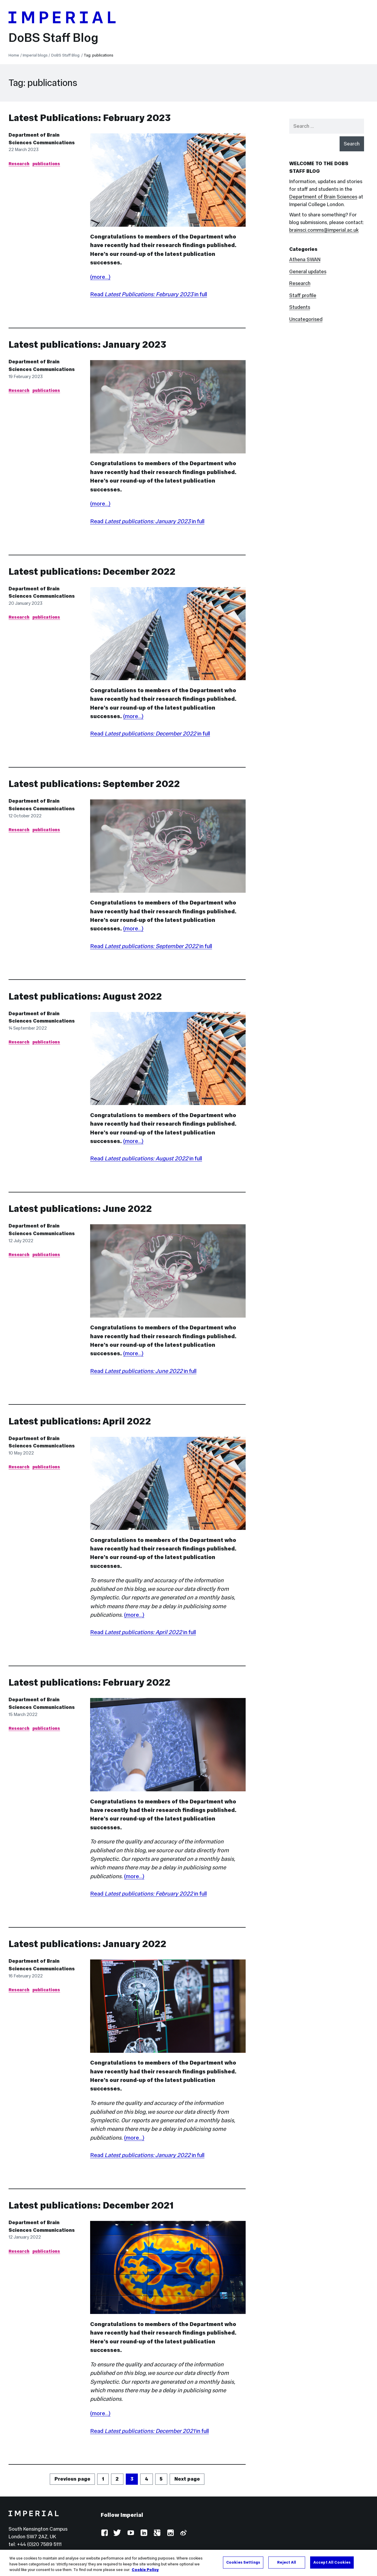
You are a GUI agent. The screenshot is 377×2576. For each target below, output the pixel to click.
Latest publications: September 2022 (94, 784)
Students (299, 307)
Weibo (183, 2533)
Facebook (104, 2533)
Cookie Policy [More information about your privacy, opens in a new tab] (145, 2571)
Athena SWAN (304, 259)
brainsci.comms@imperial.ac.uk (324, 230)
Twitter (117, 2533)
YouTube (130, 2533)
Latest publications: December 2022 (92, 571)
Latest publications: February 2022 (90, 1682)
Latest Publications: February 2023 (90, 118)
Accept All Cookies (331, 2563)
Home (14, 55)
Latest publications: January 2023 (87, 344)
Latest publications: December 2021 (91, 2205)
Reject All (286, 2563)
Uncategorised (306, 319)
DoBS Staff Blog (53, 37)
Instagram (170, 2533)
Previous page (72, 2479)
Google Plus (157, 2533)
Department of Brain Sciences (323, 197)
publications (46, 163)
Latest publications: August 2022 (85, 996)
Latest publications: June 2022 (80, 1209)
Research (19, 163)
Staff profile (302, 295)
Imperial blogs (35, 55)
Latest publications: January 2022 (87, 1944)
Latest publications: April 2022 (80, 1421)
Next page (187, 2479)
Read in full (148, 294)
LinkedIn (143, 2533)
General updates (307, 272)
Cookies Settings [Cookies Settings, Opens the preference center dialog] (243, 2563)
